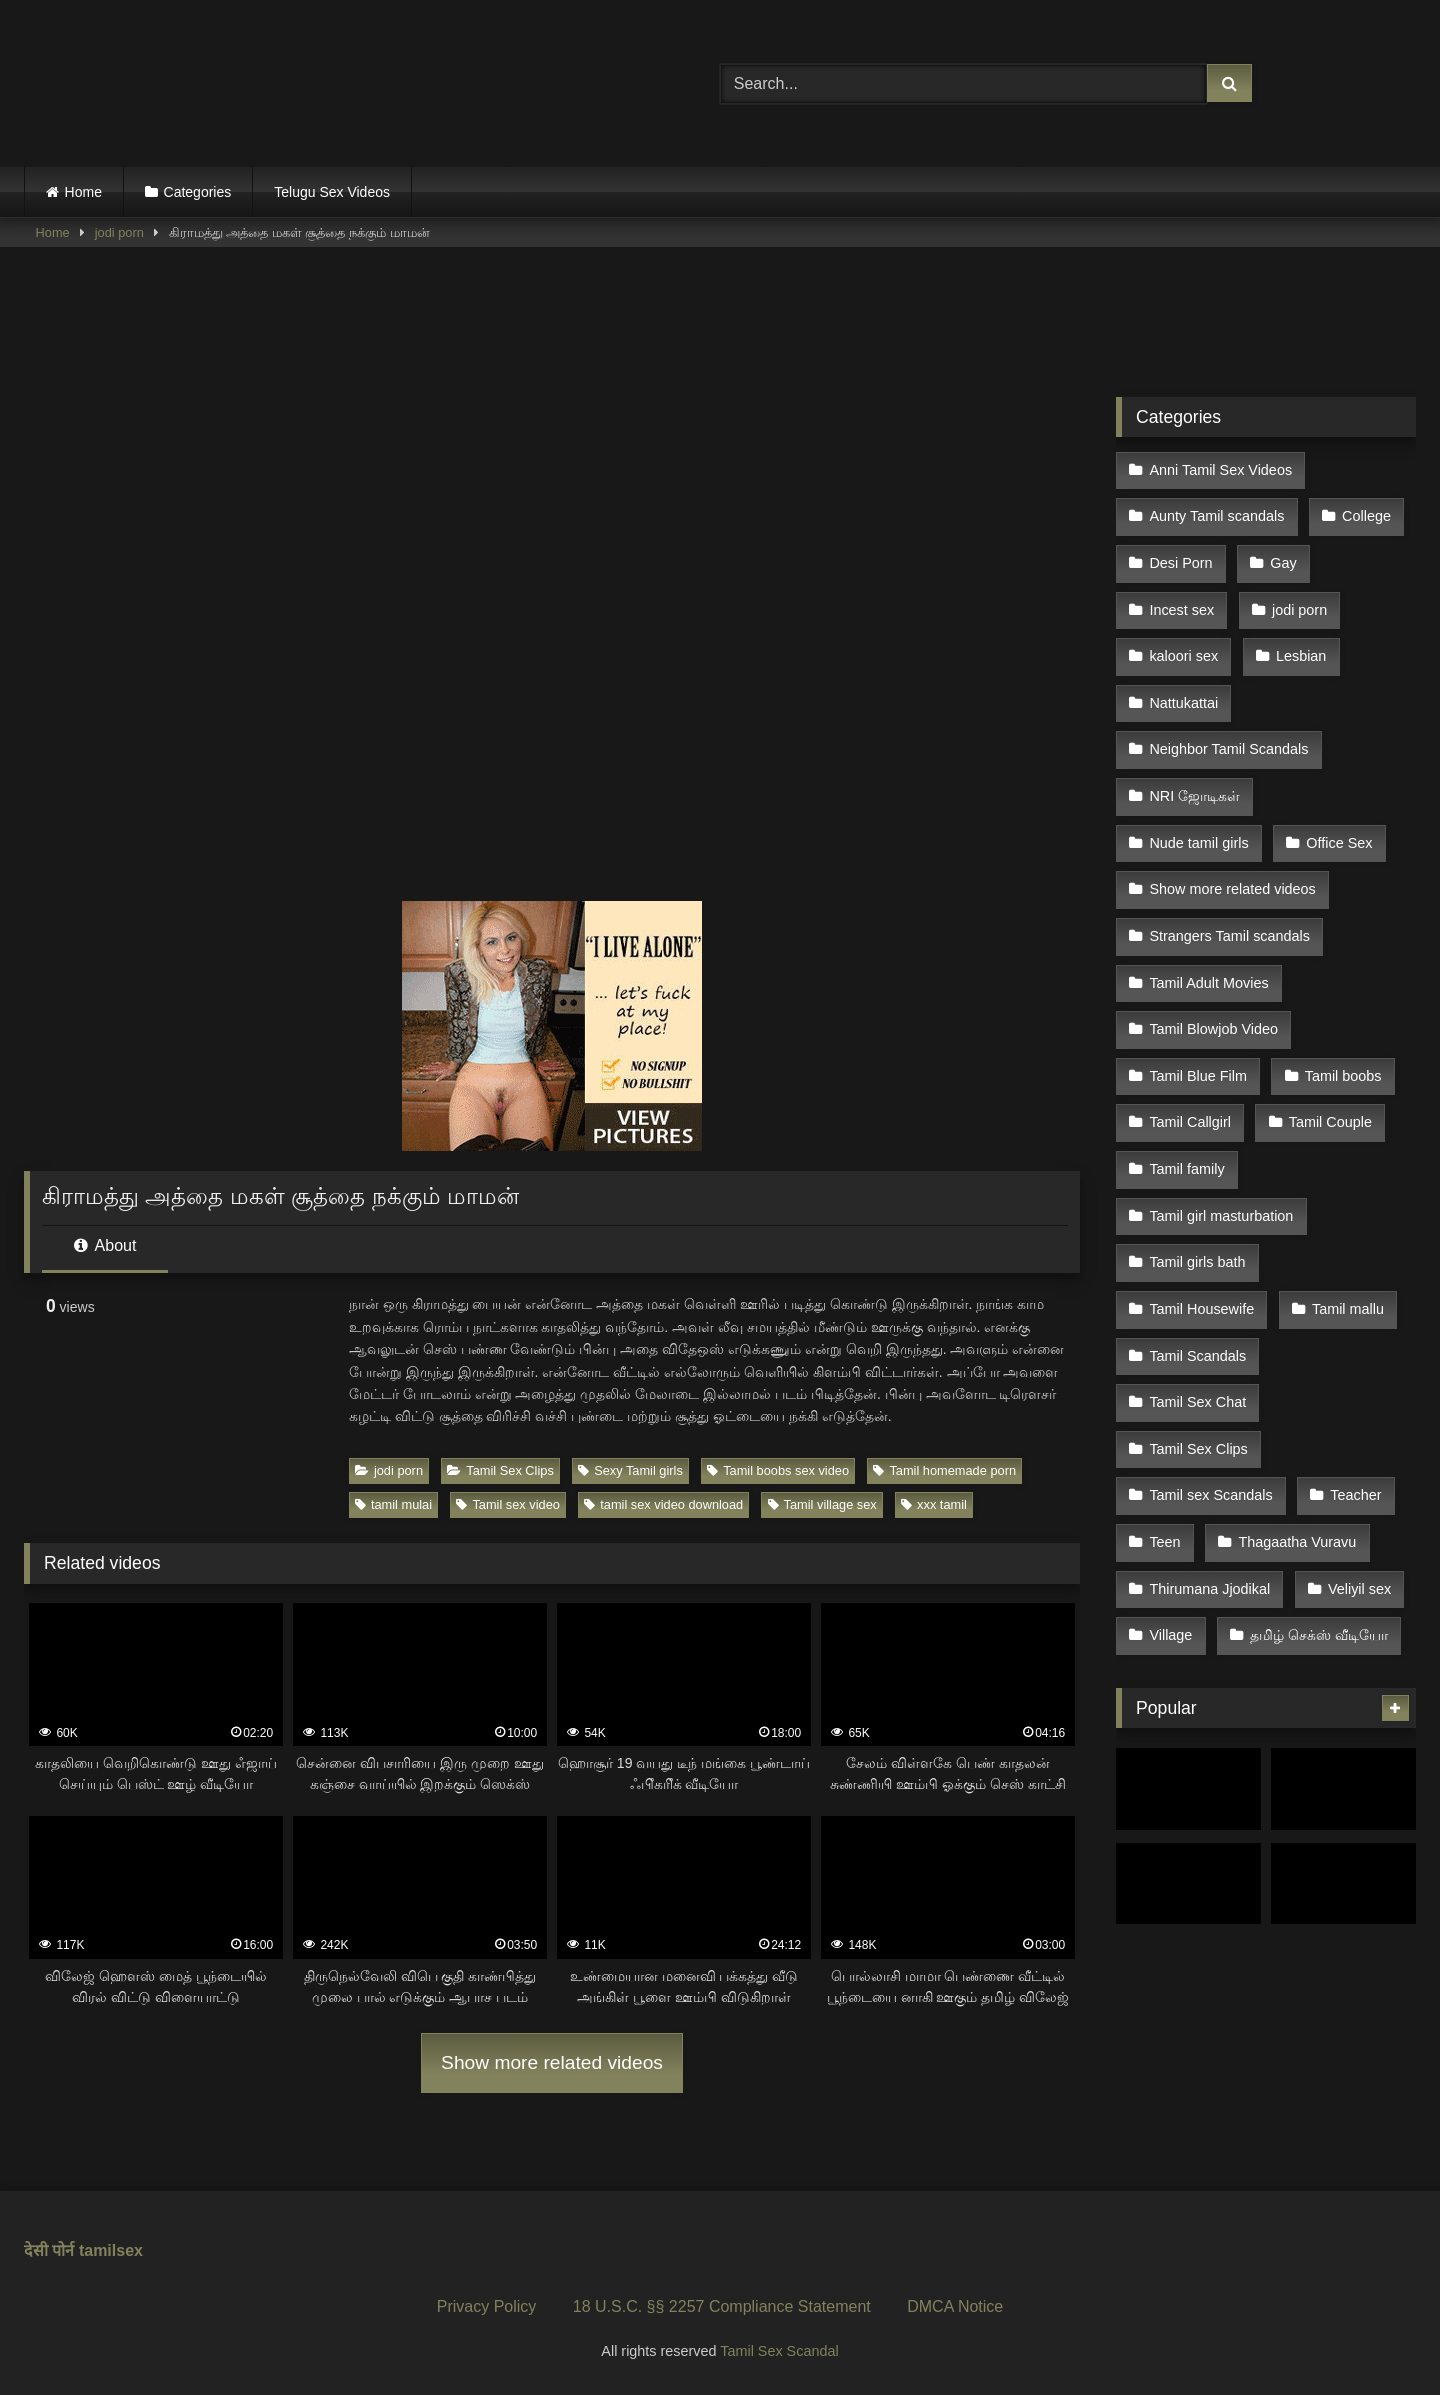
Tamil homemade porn (944, 1470)
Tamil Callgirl (1190, 1061)
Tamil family (1186, 1103)
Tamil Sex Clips (500, 1470)
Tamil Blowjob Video (1213, 976)
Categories (198, 192)
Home (83, 192)
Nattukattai (1183, 680)
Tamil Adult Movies (1208, 934)
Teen (1164, 1441)
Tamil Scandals (1197, 1272)
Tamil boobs (1339, 1018)
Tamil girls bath (1197, 1187)
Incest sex (1181, 595)
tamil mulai (393, 1504)
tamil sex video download (663, 1504)
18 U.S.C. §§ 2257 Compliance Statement (722, 2306)
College (1363, 511)
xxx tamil (934, 1504)
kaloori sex (1183, 638)
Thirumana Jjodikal (1209, 1484)
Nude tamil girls (1198, 807)
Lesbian (1298, 638)
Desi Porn (1180, 553)
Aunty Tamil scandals (1216, 511)
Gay (1280, 553)
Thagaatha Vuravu (1294, 1441)
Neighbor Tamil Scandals (1228, 722)
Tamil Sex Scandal (779, 2351)
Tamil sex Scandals (1210, 1399)
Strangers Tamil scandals (1229, 891)
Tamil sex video (507, 1504)
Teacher (1352, 1399)
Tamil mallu (1345, 1230)
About (105, 1245)
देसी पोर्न (49, 2250)
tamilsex (111, 2250)
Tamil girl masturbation (1221, 1145)
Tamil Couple (1326, 1061)
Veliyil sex (1356, 1484)
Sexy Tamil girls (630, 1470)
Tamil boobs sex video (778, 1470)
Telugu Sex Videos (332, 192)
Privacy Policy (487, 2306)
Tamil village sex (822, 1504)
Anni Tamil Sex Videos (1220, 468)
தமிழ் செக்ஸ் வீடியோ (1316, 1526)
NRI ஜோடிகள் (1194, 764)
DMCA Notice (955, 2306)
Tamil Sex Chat (1197, 1314)
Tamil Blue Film (1198, 1018)
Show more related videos (552, 2062)
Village (1170, 1526)
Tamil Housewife (1201, 1230)
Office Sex (1336, 807)
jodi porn (119, 232)
